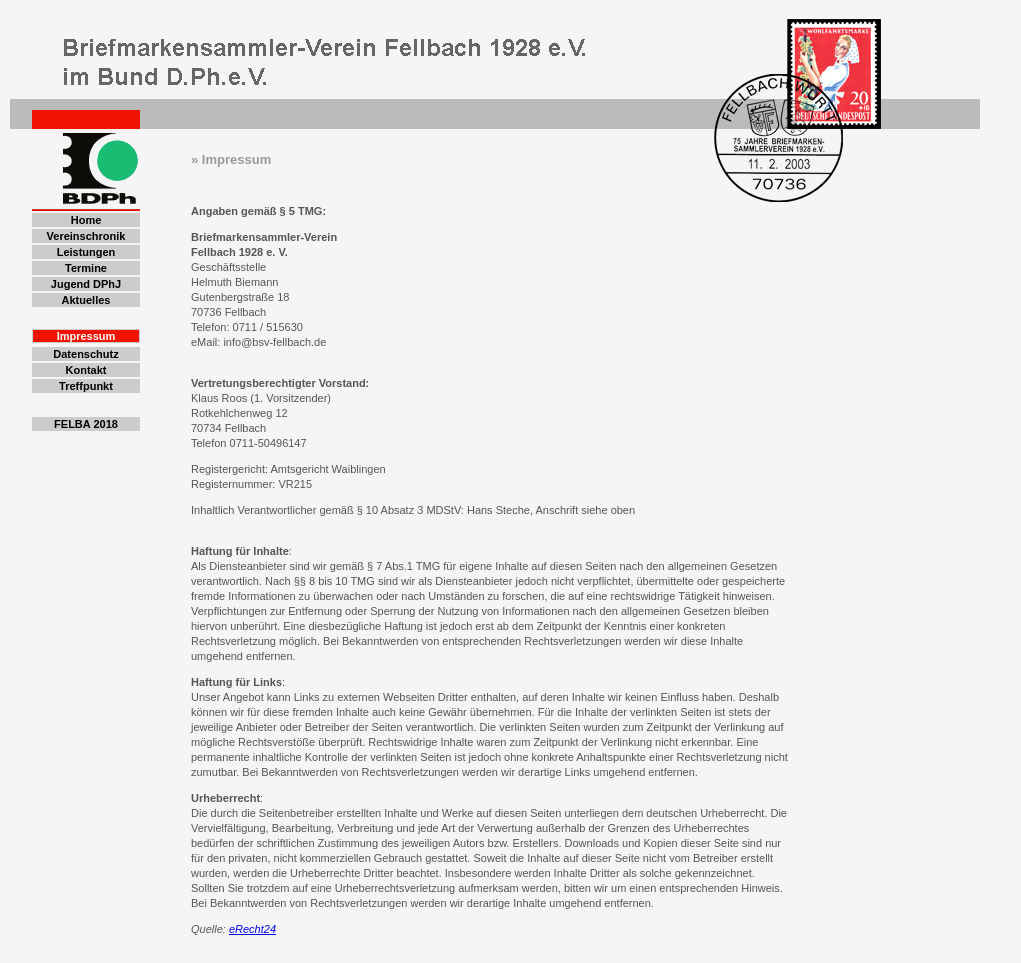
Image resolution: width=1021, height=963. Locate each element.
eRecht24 (252, 929)
